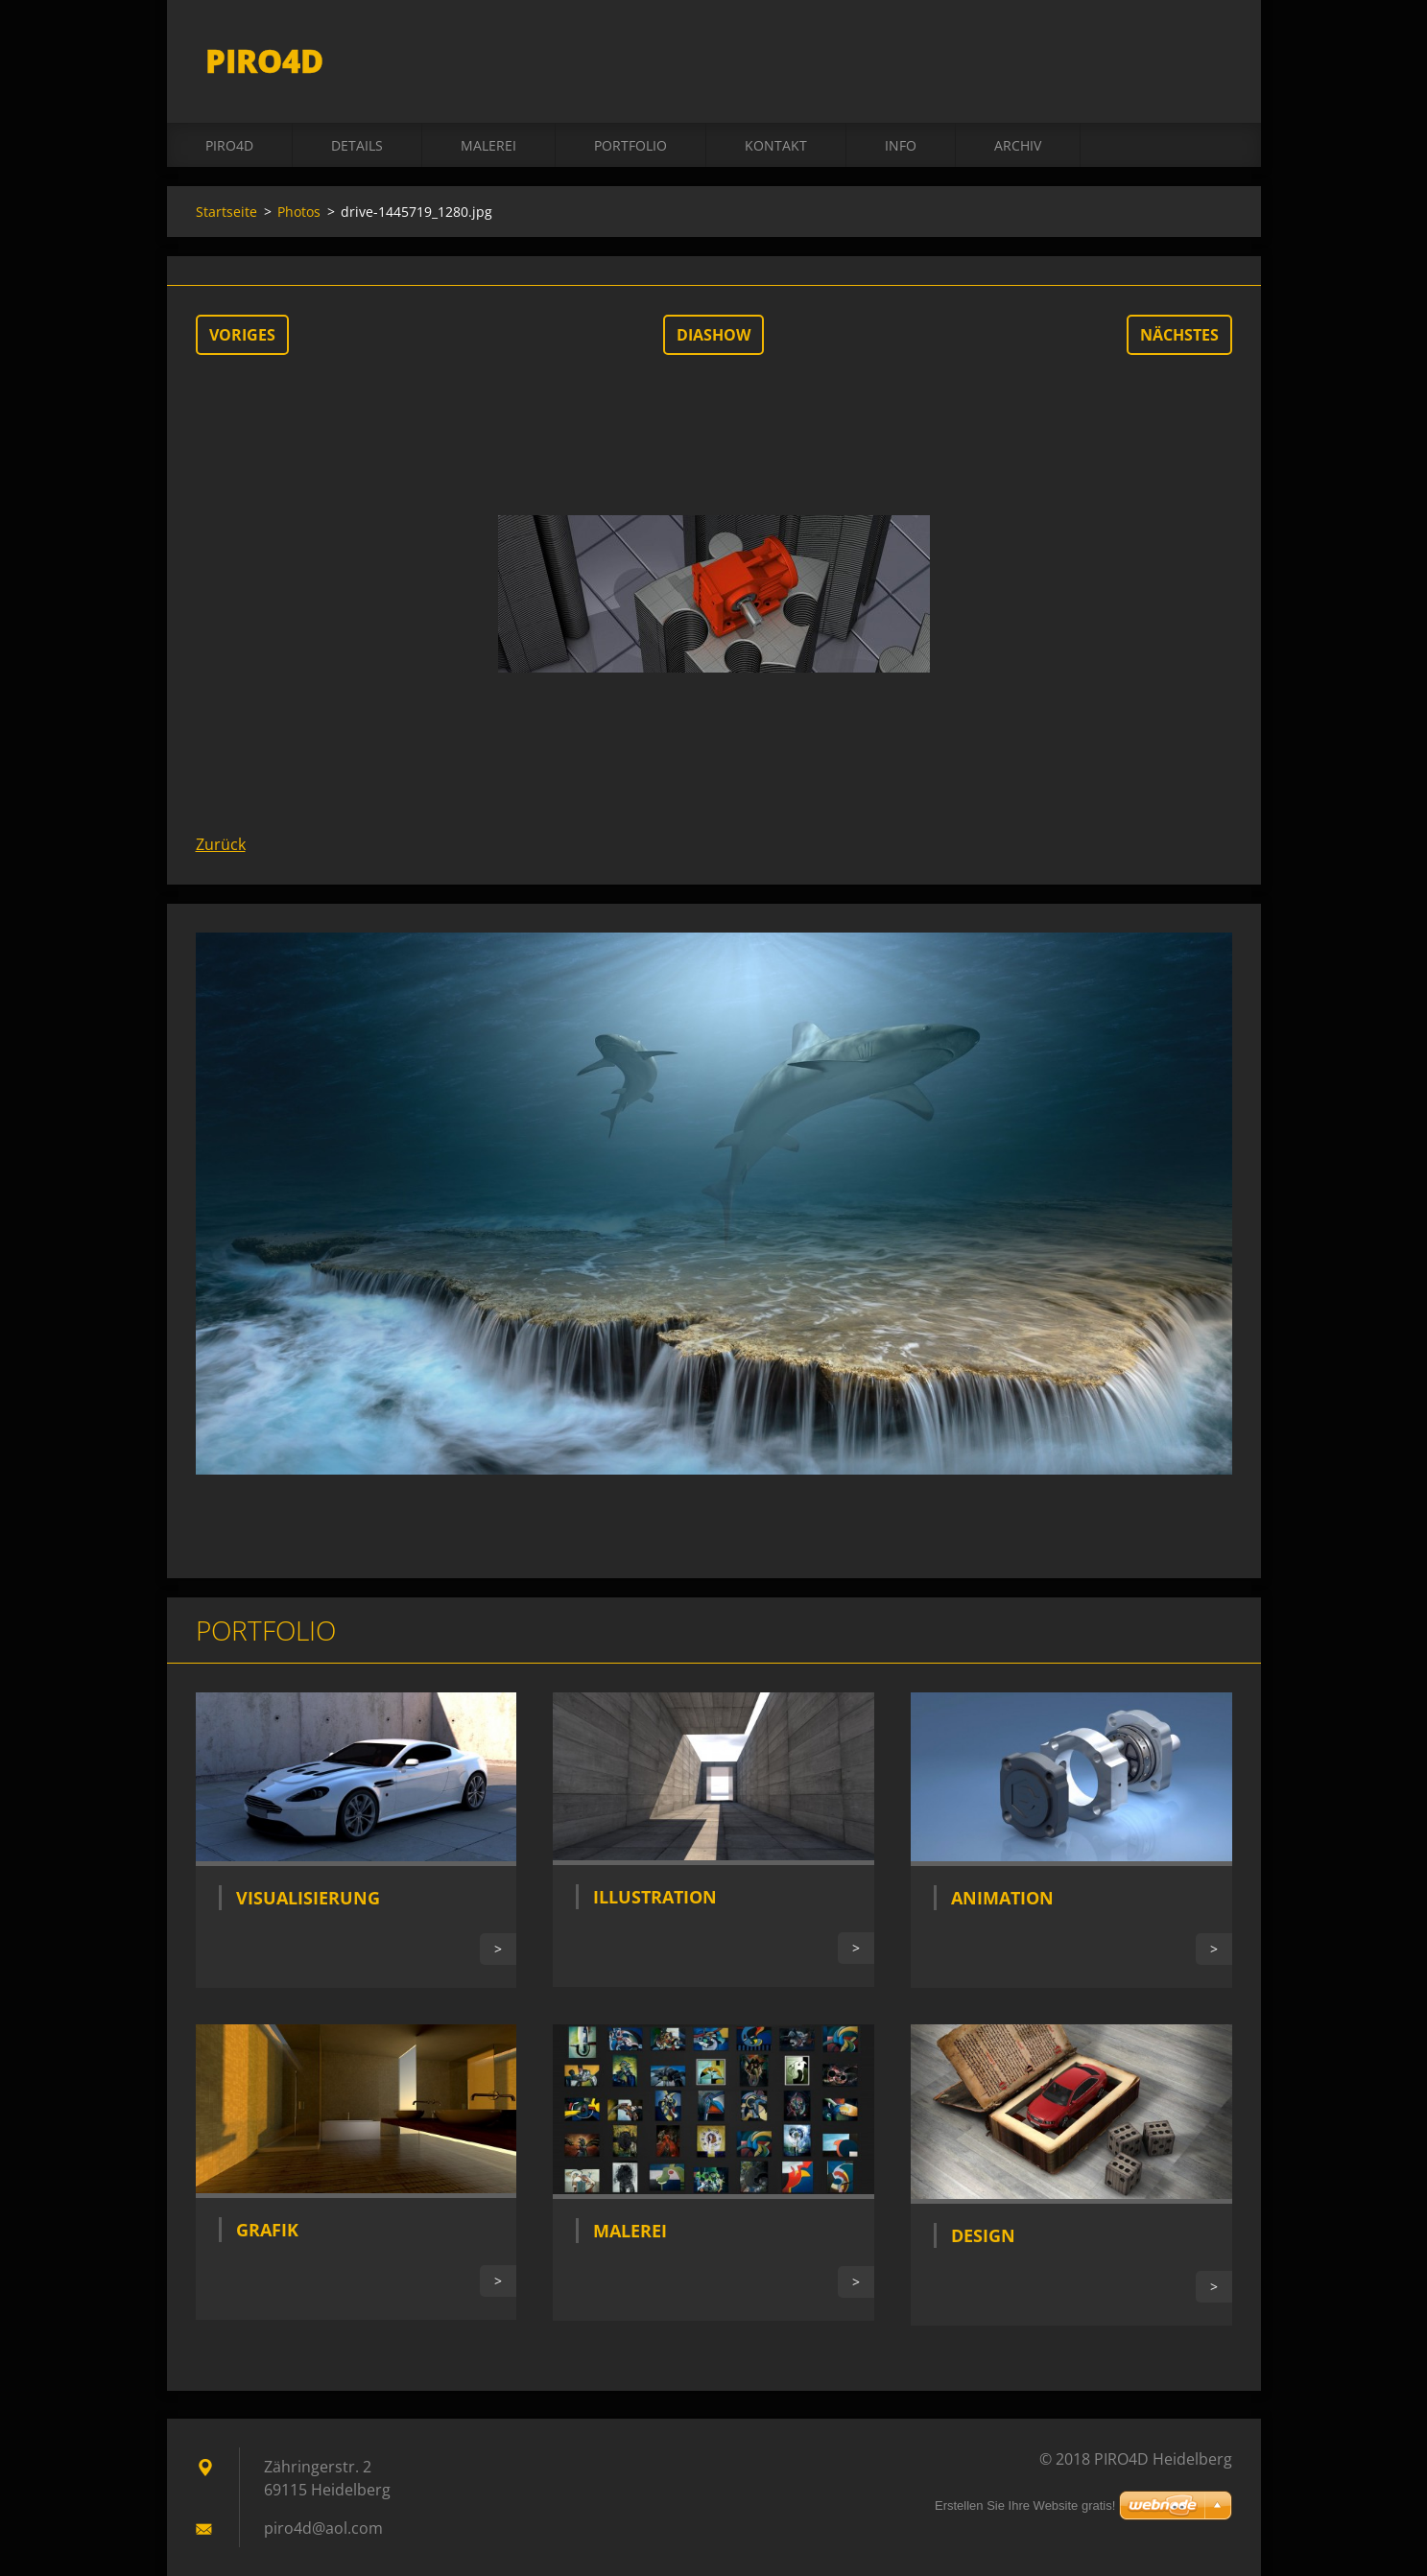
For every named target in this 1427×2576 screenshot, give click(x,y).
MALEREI (488, 145)
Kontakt (776, 145)
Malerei (630, 2230)
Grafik (267, 2229)
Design (983, 2235)
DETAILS (357, 145)
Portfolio (630, 145)
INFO (900, 145)
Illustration (655, 1896)
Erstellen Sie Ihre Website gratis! (1025, 2505)
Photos (299, 211)
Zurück (221, 844)
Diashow (713, 334)
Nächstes (1179, 334)
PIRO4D (229, 145)
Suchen (1211, 55)
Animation (1002, 1897)
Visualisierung (308, 1897)
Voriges (242, 334)
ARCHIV (1017, 145)
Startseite (226, 211)
